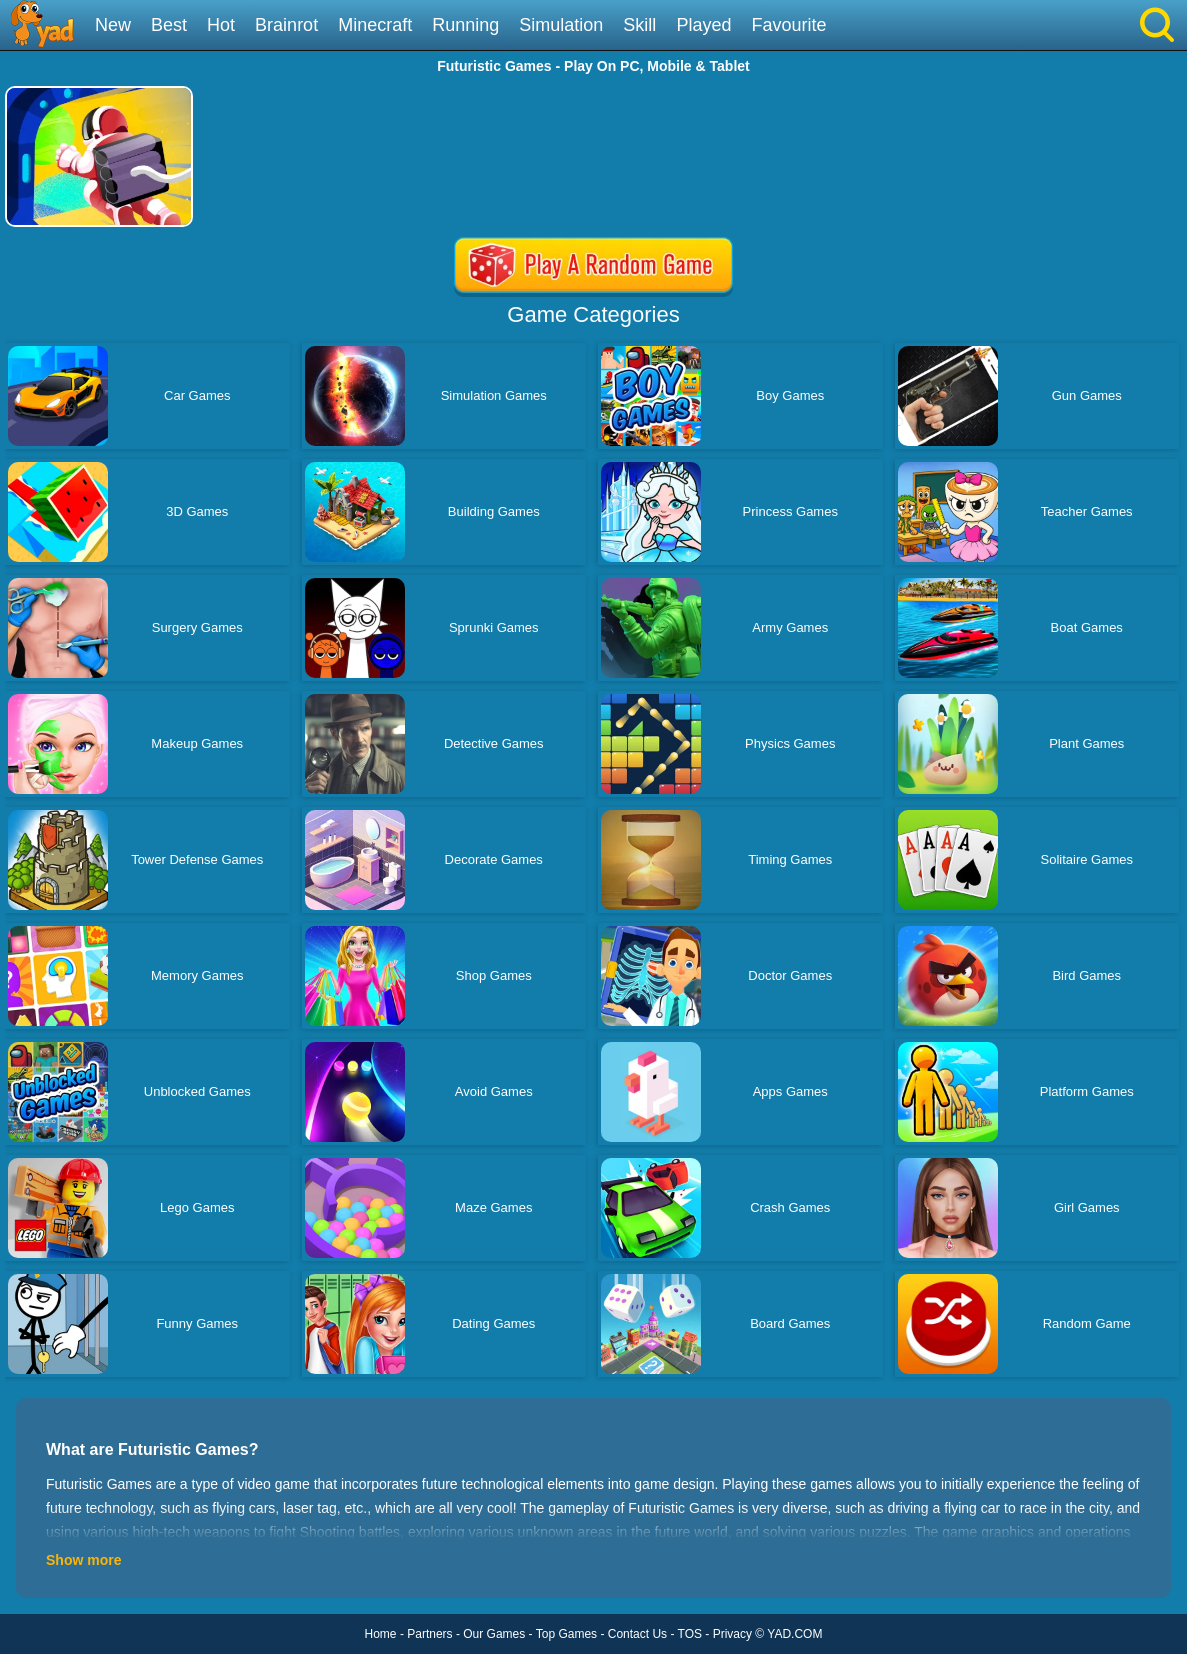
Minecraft (375, 25)
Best (169, 25)
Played (703, 25)
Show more (83, 1560)
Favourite (788, 25)
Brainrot (286, 25)
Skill (639, 25)
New (113, 25)
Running (465, 25)
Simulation (561, 25)
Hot (221, 25)
